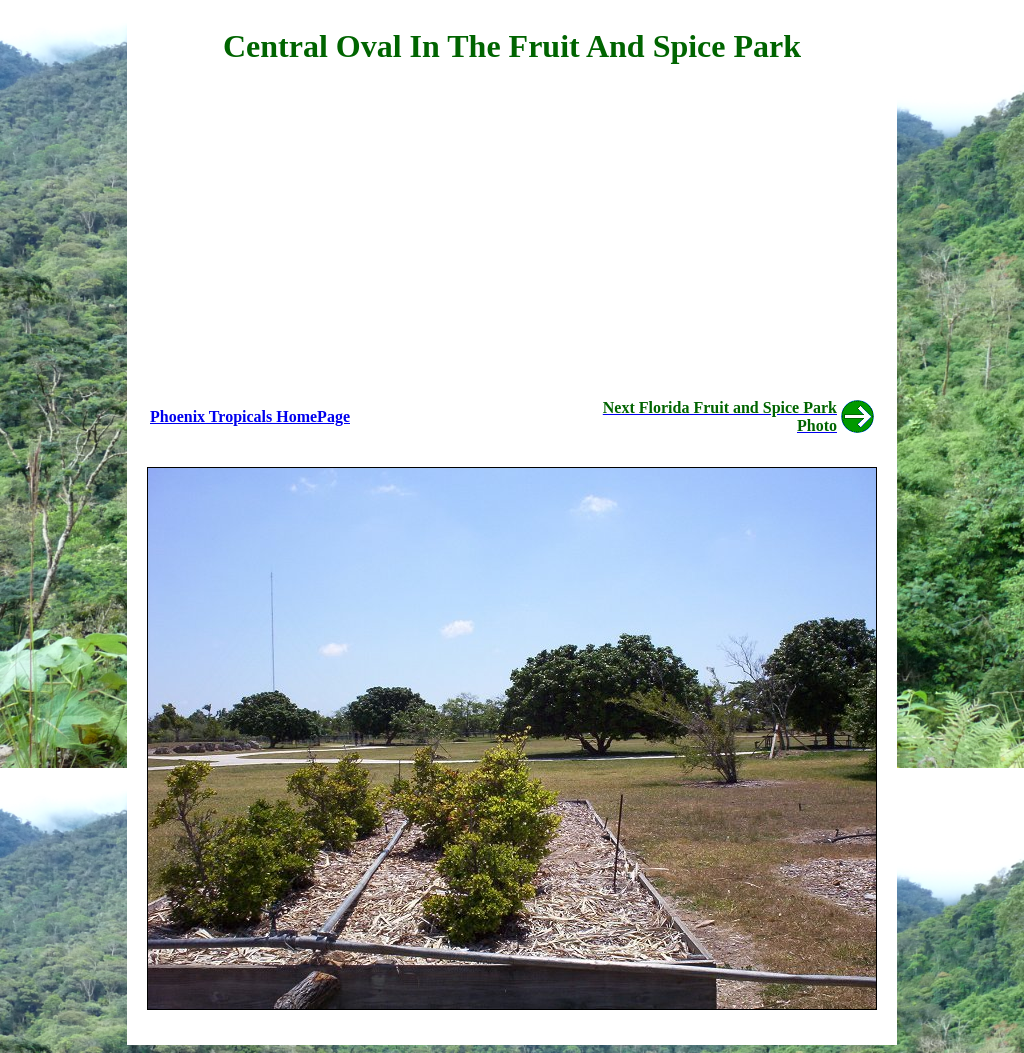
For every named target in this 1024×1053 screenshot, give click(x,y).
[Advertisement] (512, 226)
